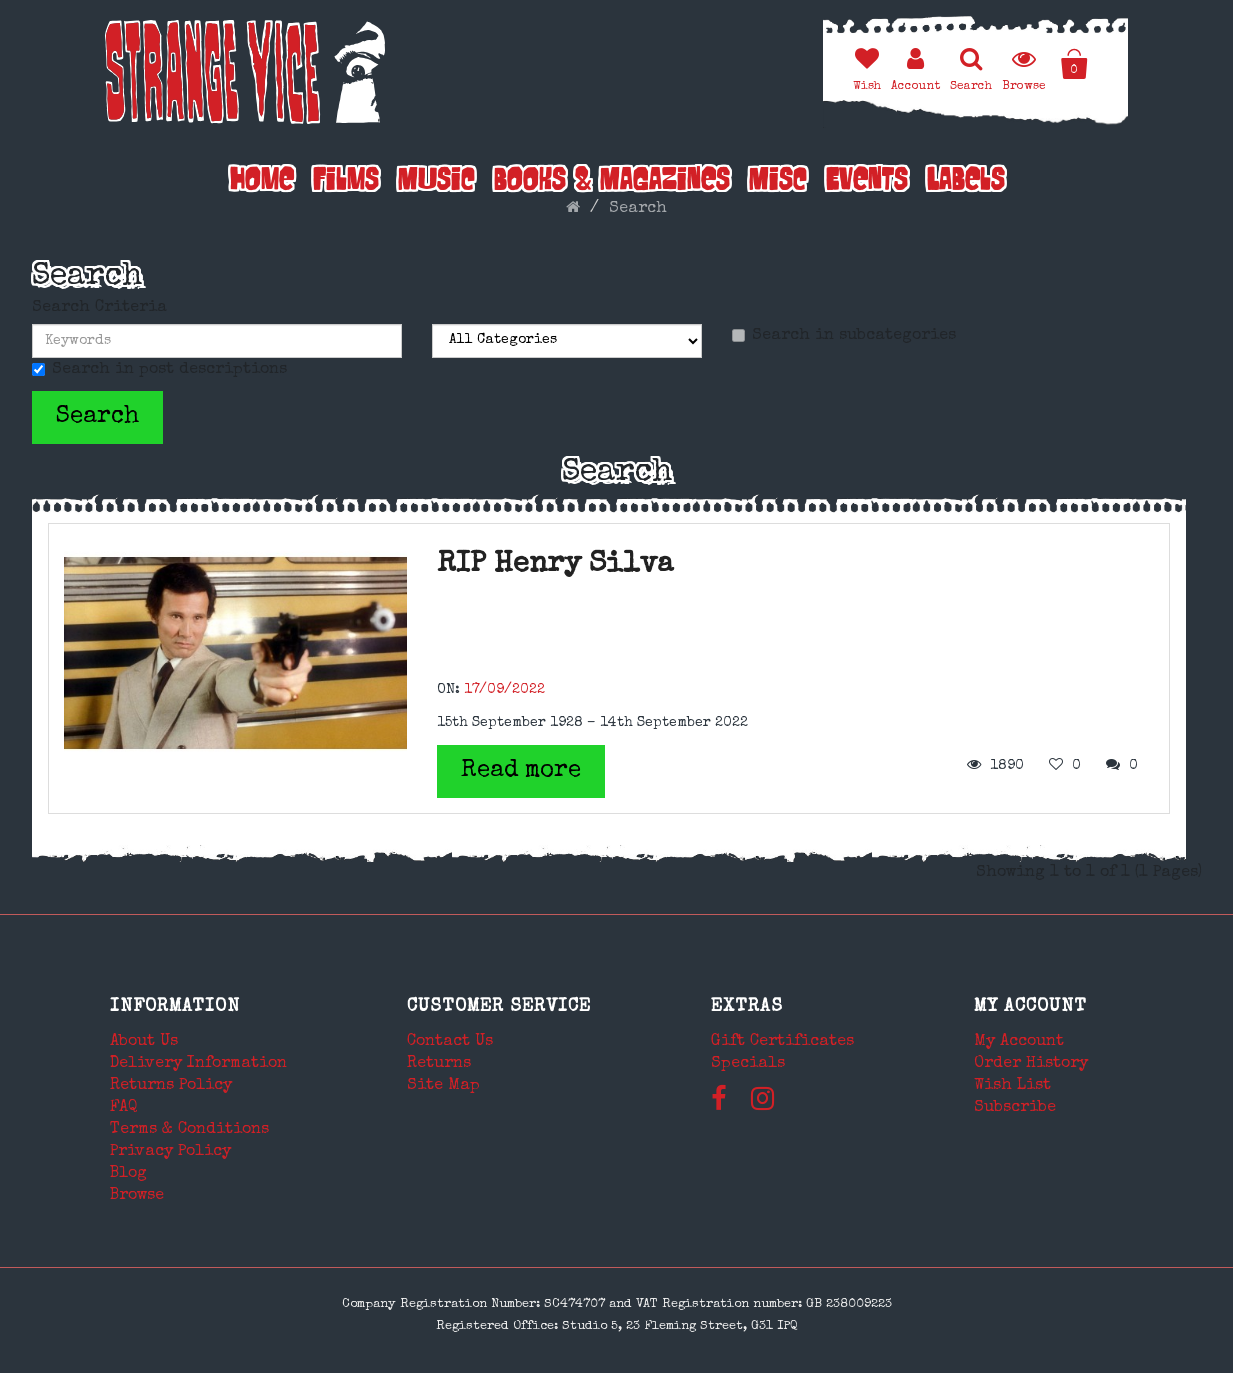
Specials (748, 1064)
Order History (1031, 1064)
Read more (521, 771)
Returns (439, 1064)
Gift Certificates (782, 1042)
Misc (778, 182)
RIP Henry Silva (555, 565)
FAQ (124, 1108)
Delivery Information (198, 1064)
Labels (966, 182)
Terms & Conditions (189, 1130)
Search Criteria (99, 308)
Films (346, 182)
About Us (144, 1042)
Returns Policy (171, 1086)
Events (867, 182)
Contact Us (450, 1042)
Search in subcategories (844, 336)
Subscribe (1015, 1108)
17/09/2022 (504, 690)
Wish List (1012, 1086)
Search (638, 209)
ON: (448, 690)
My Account (1030, 1007)
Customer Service (499, 1007)
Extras (747, 1007)
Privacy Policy (170, 1152)
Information (175, 1007)
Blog (128, 1174)
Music (436, 182)
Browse (137, 1196)
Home (262, 182)
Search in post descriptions (159, 370)
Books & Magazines (612, 182)
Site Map (443, 1086)
